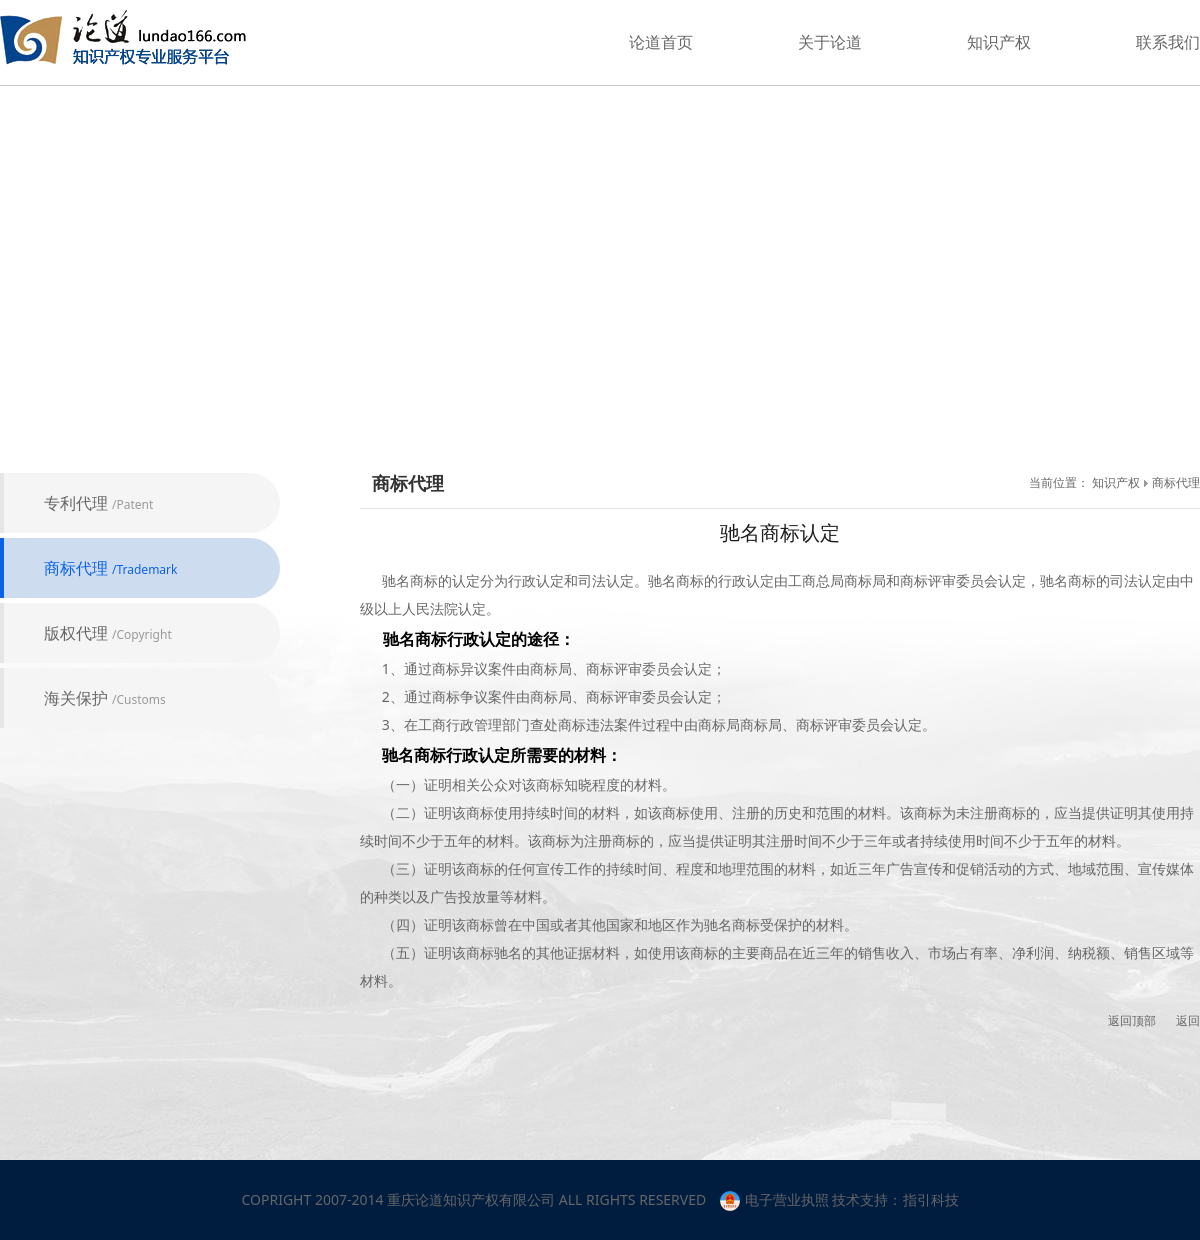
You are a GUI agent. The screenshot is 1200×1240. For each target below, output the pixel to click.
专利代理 (98, 503)
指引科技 (931, 1199)
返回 (1188, 1020)
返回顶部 (1132, 1020)
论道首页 (661, 42)
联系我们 (1168, 42)
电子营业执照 (774, 1199)
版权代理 (108, 633)
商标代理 (110, 568)
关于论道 (830, 42)
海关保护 (105, 698)
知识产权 (999, 42)
